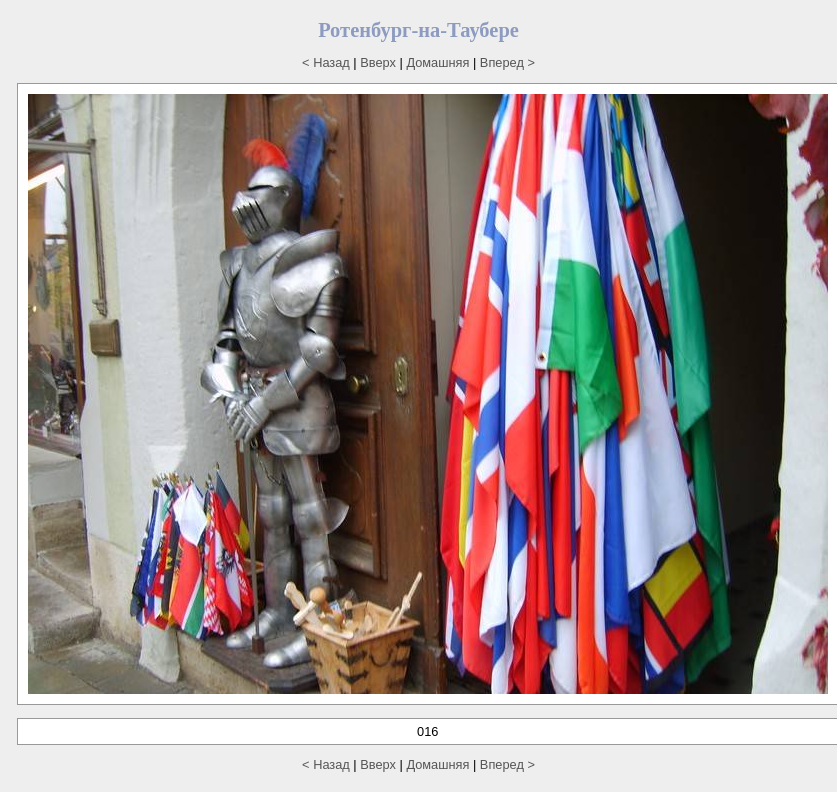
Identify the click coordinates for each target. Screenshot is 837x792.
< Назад (326, 62)
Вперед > (507, 62)
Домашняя (437, 62)
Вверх (378, 62)
